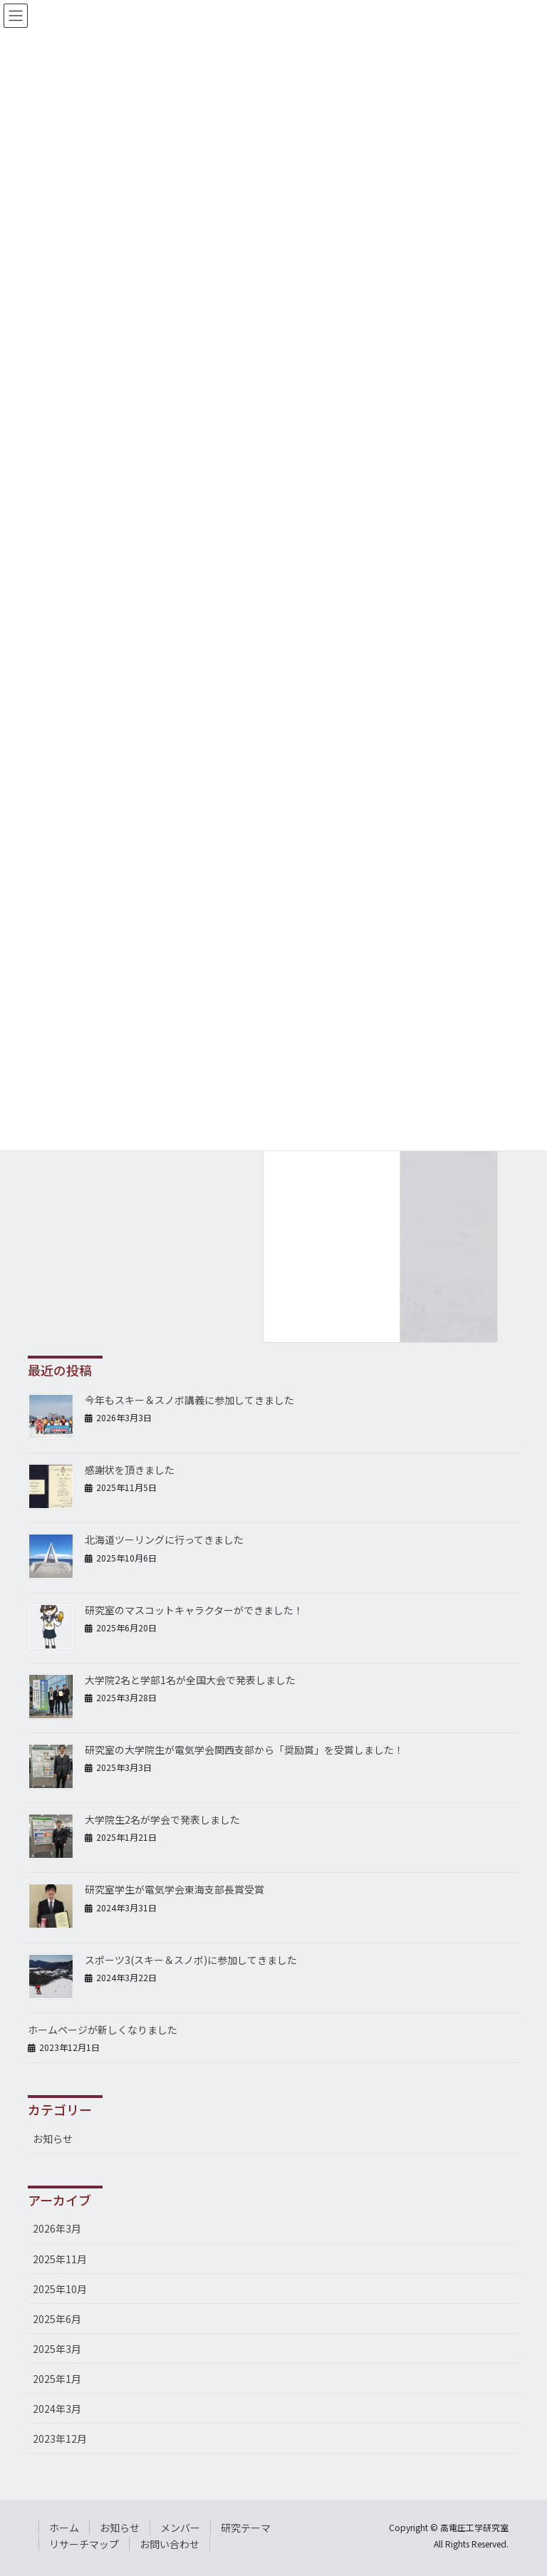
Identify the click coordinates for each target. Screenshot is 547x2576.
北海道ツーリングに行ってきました (164, 1539)
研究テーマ (246, 2527)
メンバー (180, 2527)
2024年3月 (57, 2408)
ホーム (64, 2527)
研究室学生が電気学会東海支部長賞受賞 (174, 1889)
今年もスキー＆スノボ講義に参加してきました (189, 1400)
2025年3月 (57, 2349)
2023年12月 (60, 2438)
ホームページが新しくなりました (102, 2029)
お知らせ (53, 2138)
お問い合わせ (169, 2544)
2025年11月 (60, 2259)
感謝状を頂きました (129, 1470)
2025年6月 (57, 2319)
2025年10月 (60, 2289)
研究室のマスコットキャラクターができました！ (194, 1610)
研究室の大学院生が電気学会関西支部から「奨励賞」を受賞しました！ (244, 1750)
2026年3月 (57, 2228)
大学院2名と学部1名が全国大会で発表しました (190, 1680)
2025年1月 (57, 2379)
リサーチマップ (84, 2544)
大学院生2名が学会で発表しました (162, 1819)
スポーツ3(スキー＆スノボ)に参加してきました (191, 1960)
